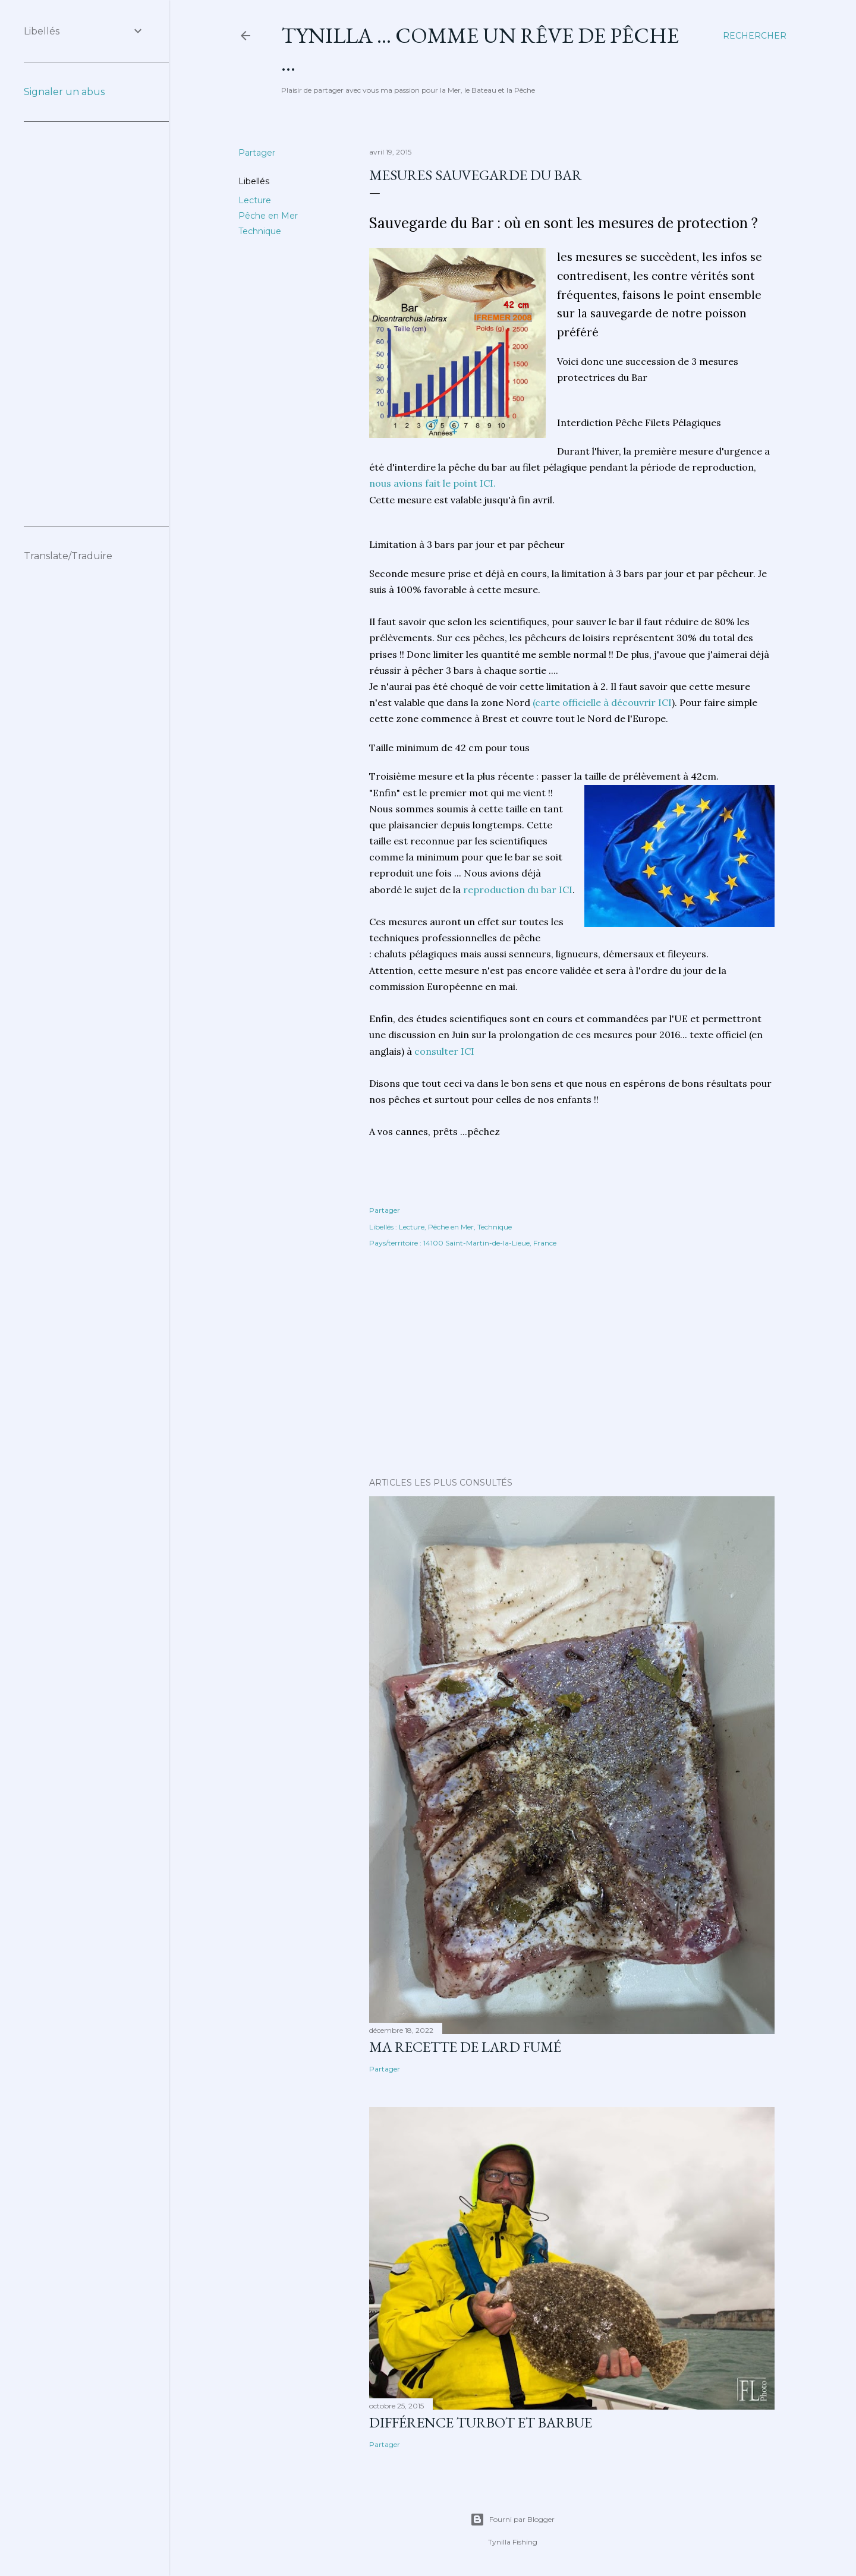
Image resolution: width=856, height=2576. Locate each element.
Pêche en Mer (268, 215)
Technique (259, 231)
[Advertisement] (572, 1364)
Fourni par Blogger (512, 2519)
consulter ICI (444, 1051)
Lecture (254, 200)
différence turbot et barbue (480, 2422)
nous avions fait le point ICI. (432, 483)
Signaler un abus (64, 91)
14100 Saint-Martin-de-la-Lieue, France (489, 1242)
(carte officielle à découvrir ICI (602, 702)
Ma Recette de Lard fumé (465, 2047)
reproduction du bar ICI (517, 890)
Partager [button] (256, 152)
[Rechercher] (754, 35)
